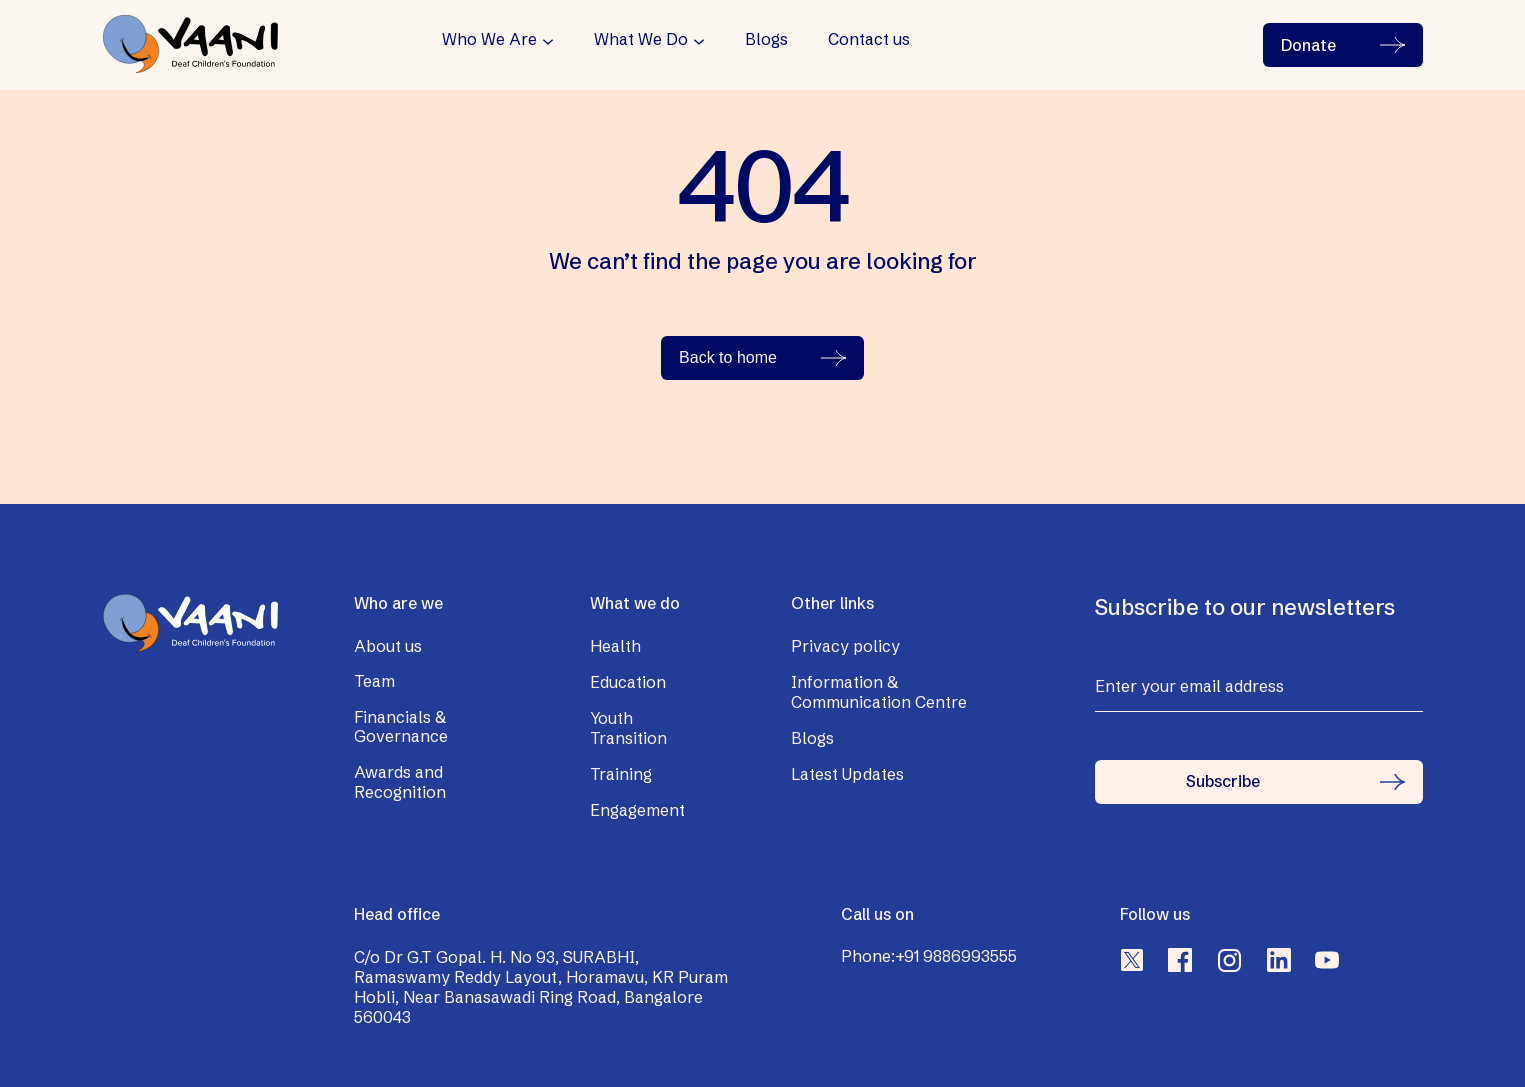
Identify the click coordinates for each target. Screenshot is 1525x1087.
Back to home (762, 357)
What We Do (641, 39)
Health (615, 646)
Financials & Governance (401, 727)
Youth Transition (628, 728)
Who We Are (489, 39)
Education (628, 682)
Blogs (766, 39)
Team (374, 681)
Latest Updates (847, 774)
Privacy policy (845, 646)
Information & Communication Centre (879, 692)
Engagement (637, 810)
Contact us (869, 39)
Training (621, 774)
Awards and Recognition (400, 782)
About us (388, 646)
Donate (1343, 45)
